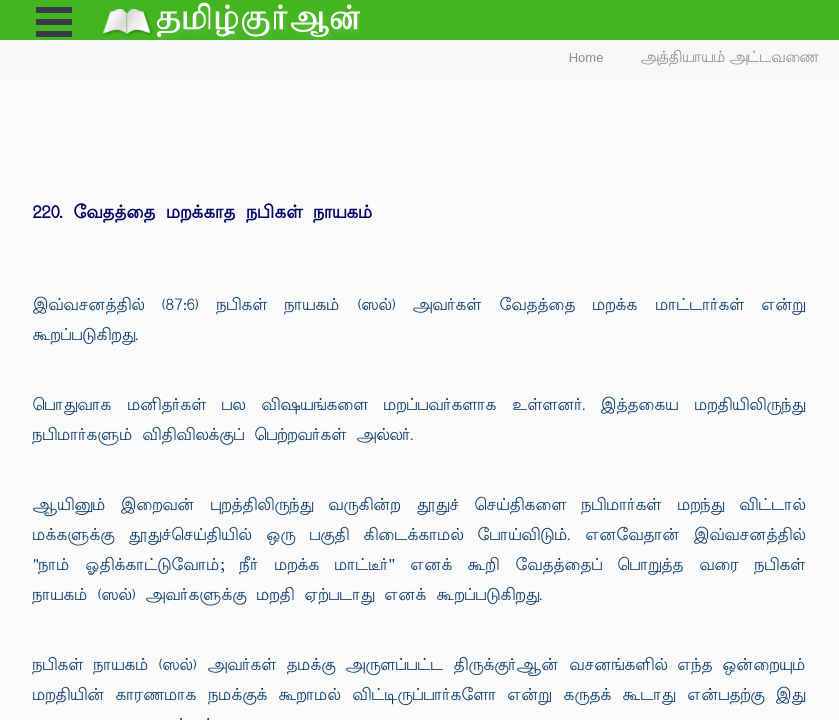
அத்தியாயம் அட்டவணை (730, 57)
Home (586, 57)
